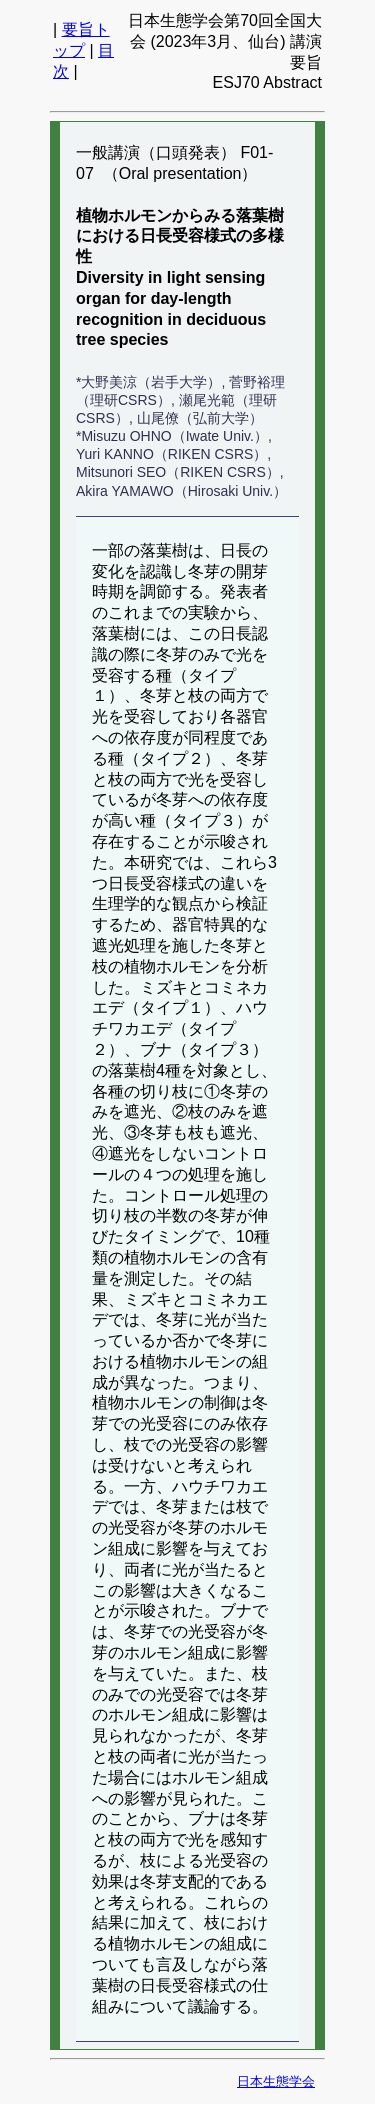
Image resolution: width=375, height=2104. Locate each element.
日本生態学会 (276, 2081)
